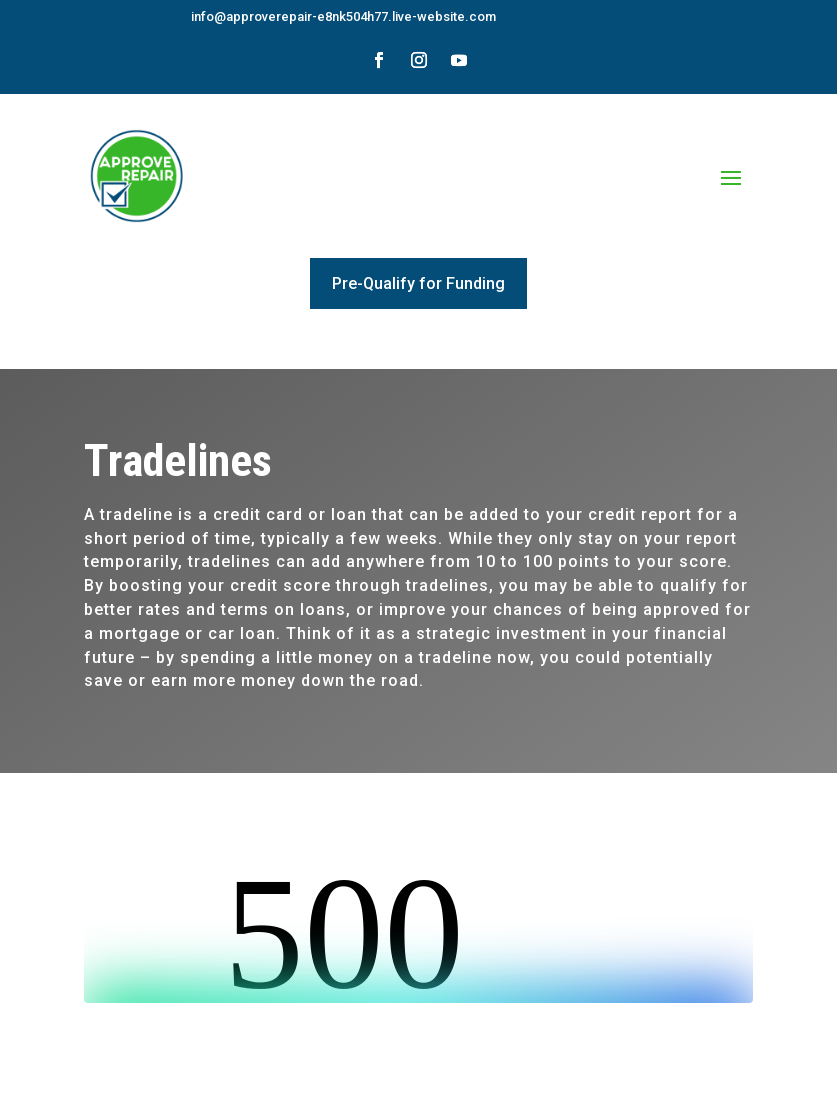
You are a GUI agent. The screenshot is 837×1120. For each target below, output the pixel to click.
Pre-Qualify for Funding (418, 283)
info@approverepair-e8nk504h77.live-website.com (343, 16)
